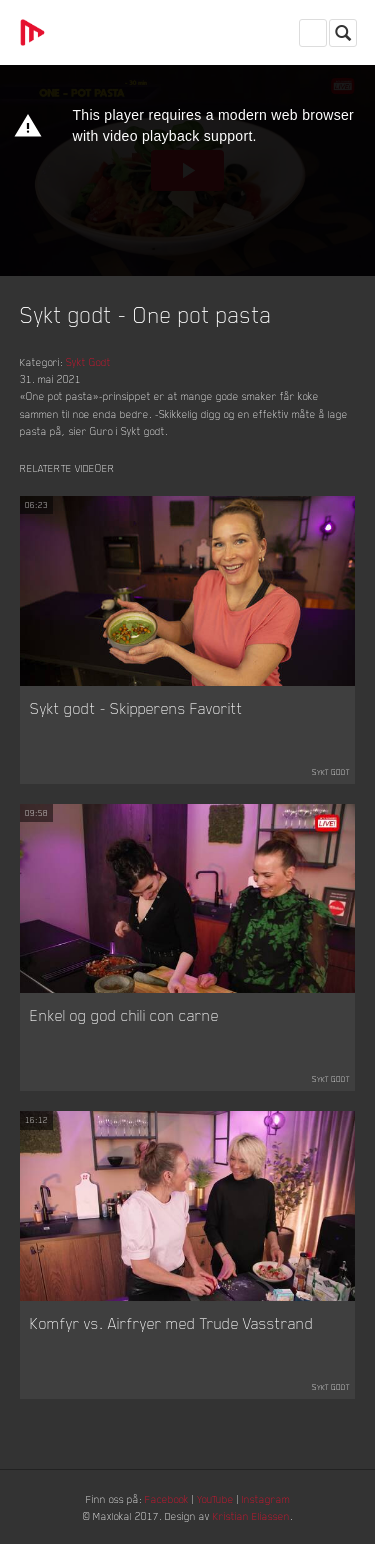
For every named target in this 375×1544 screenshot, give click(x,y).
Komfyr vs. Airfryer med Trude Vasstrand (172, 1323)
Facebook (167, 1498)
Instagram (266, 1498)
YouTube (215, 1498)
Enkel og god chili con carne (124, 1015)
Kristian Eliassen (251, 1515)
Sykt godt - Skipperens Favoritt (136, 708)
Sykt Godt (88, 361)
